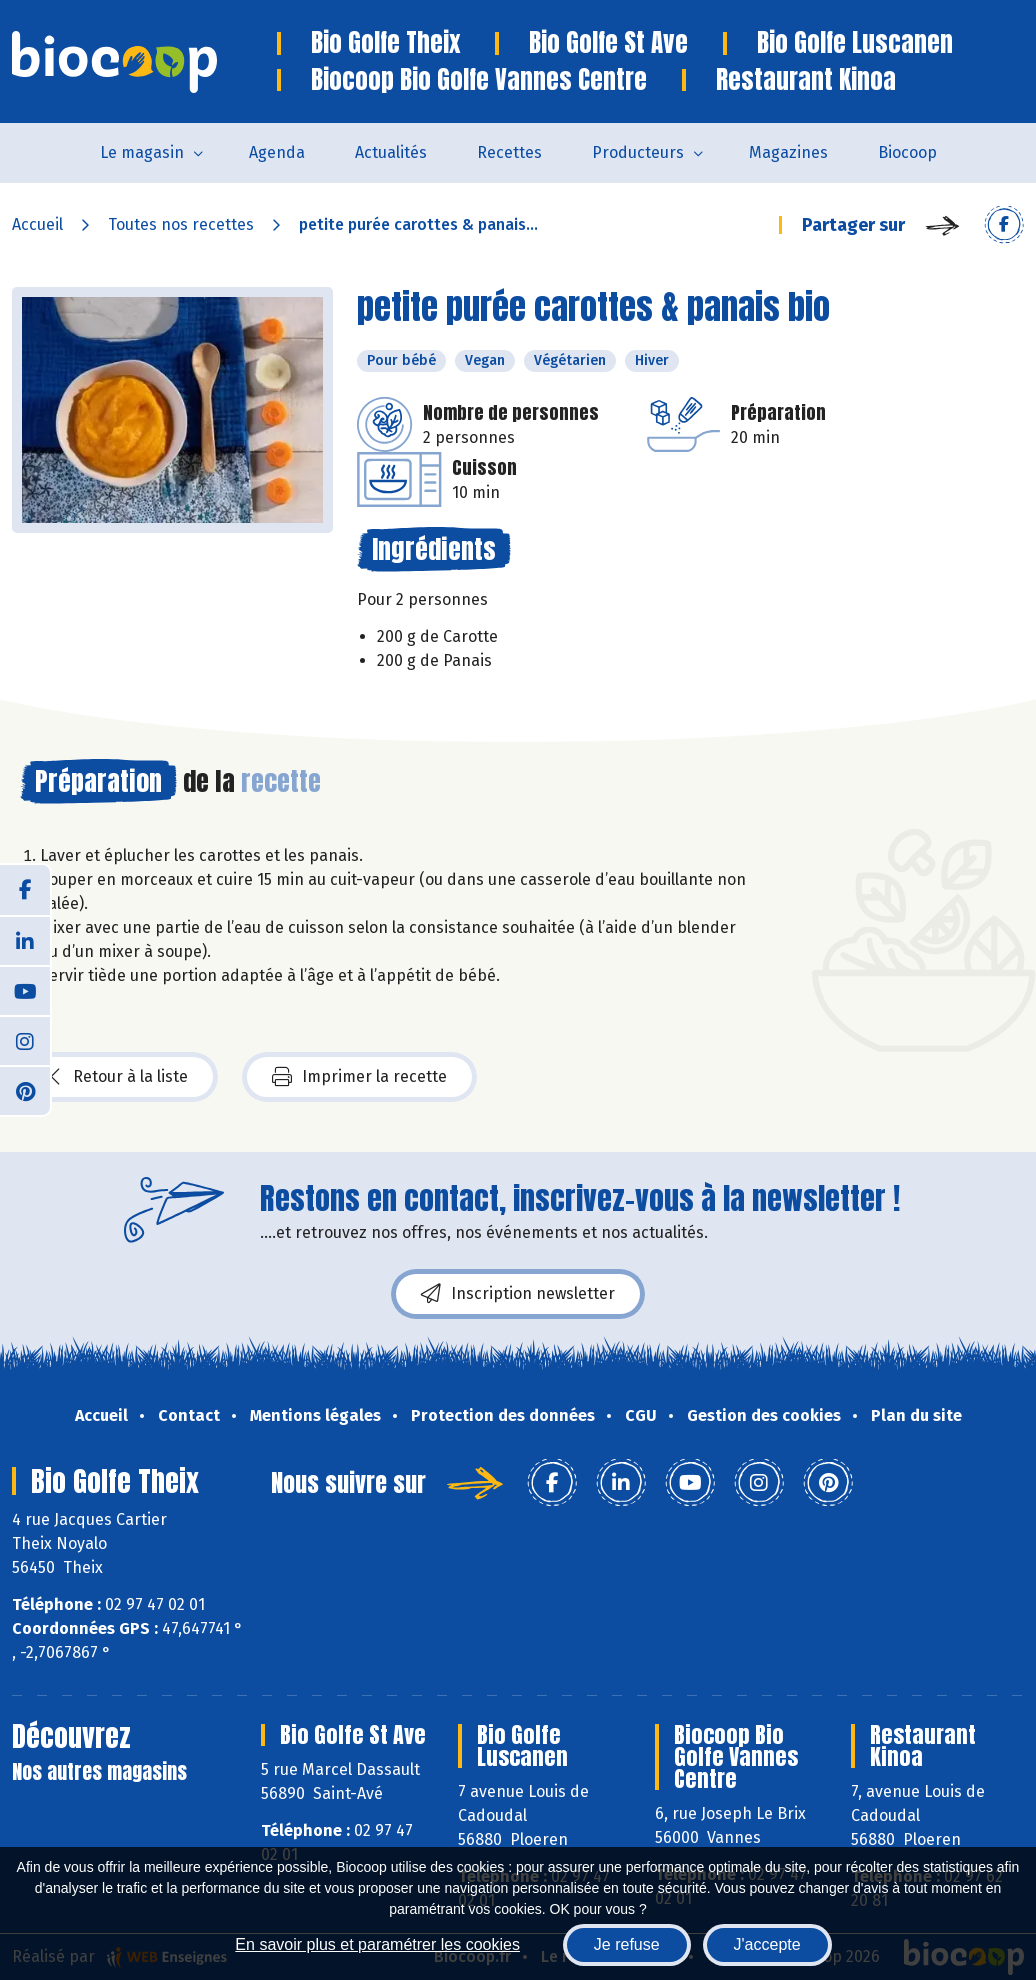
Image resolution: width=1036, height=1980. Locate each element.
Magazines (788, 152)
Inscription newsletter (518, 1294)
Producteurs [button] (638, 152)
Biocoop (907, 152)
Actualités (391, 152)
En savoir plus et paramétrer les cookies (377, 1944)
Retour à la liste (119, 1077)
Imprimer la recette (359, 1077)
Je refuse (627, 1944)
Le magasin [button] (142, 152)
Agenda (277, 152)
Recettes (509, 152)
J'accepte (767, 1944)
